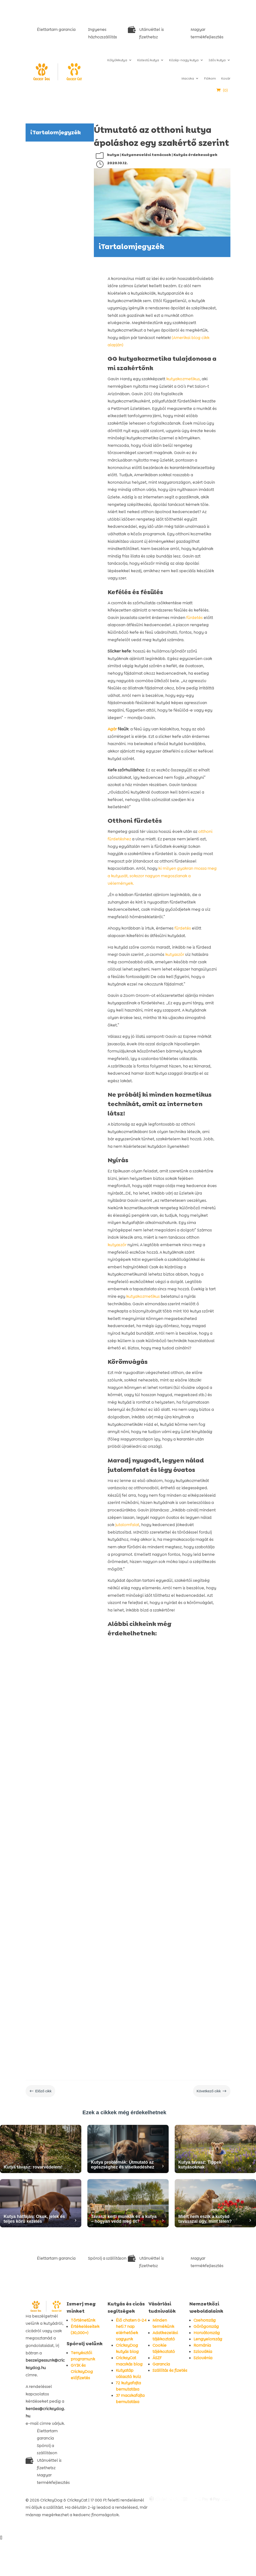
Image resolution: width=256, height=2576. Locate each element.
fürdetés (194, 617)
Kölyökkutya (117, 60)
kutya (113, 154)
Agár (112, 729)
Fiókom (210, 78)
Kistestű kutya (148, 60)
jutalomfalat (127, 1524)
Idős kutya (217, 60)
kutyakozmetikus (183, 378)
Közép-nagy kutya (184, 60)
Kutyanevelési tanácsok (146, 154)
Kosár (225, 78)
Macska (187, 78)
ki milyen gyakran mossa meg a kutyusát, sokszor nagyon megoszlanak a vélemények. (162, 876)
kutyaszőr (174, 954)
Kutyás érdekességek (195, 154)
